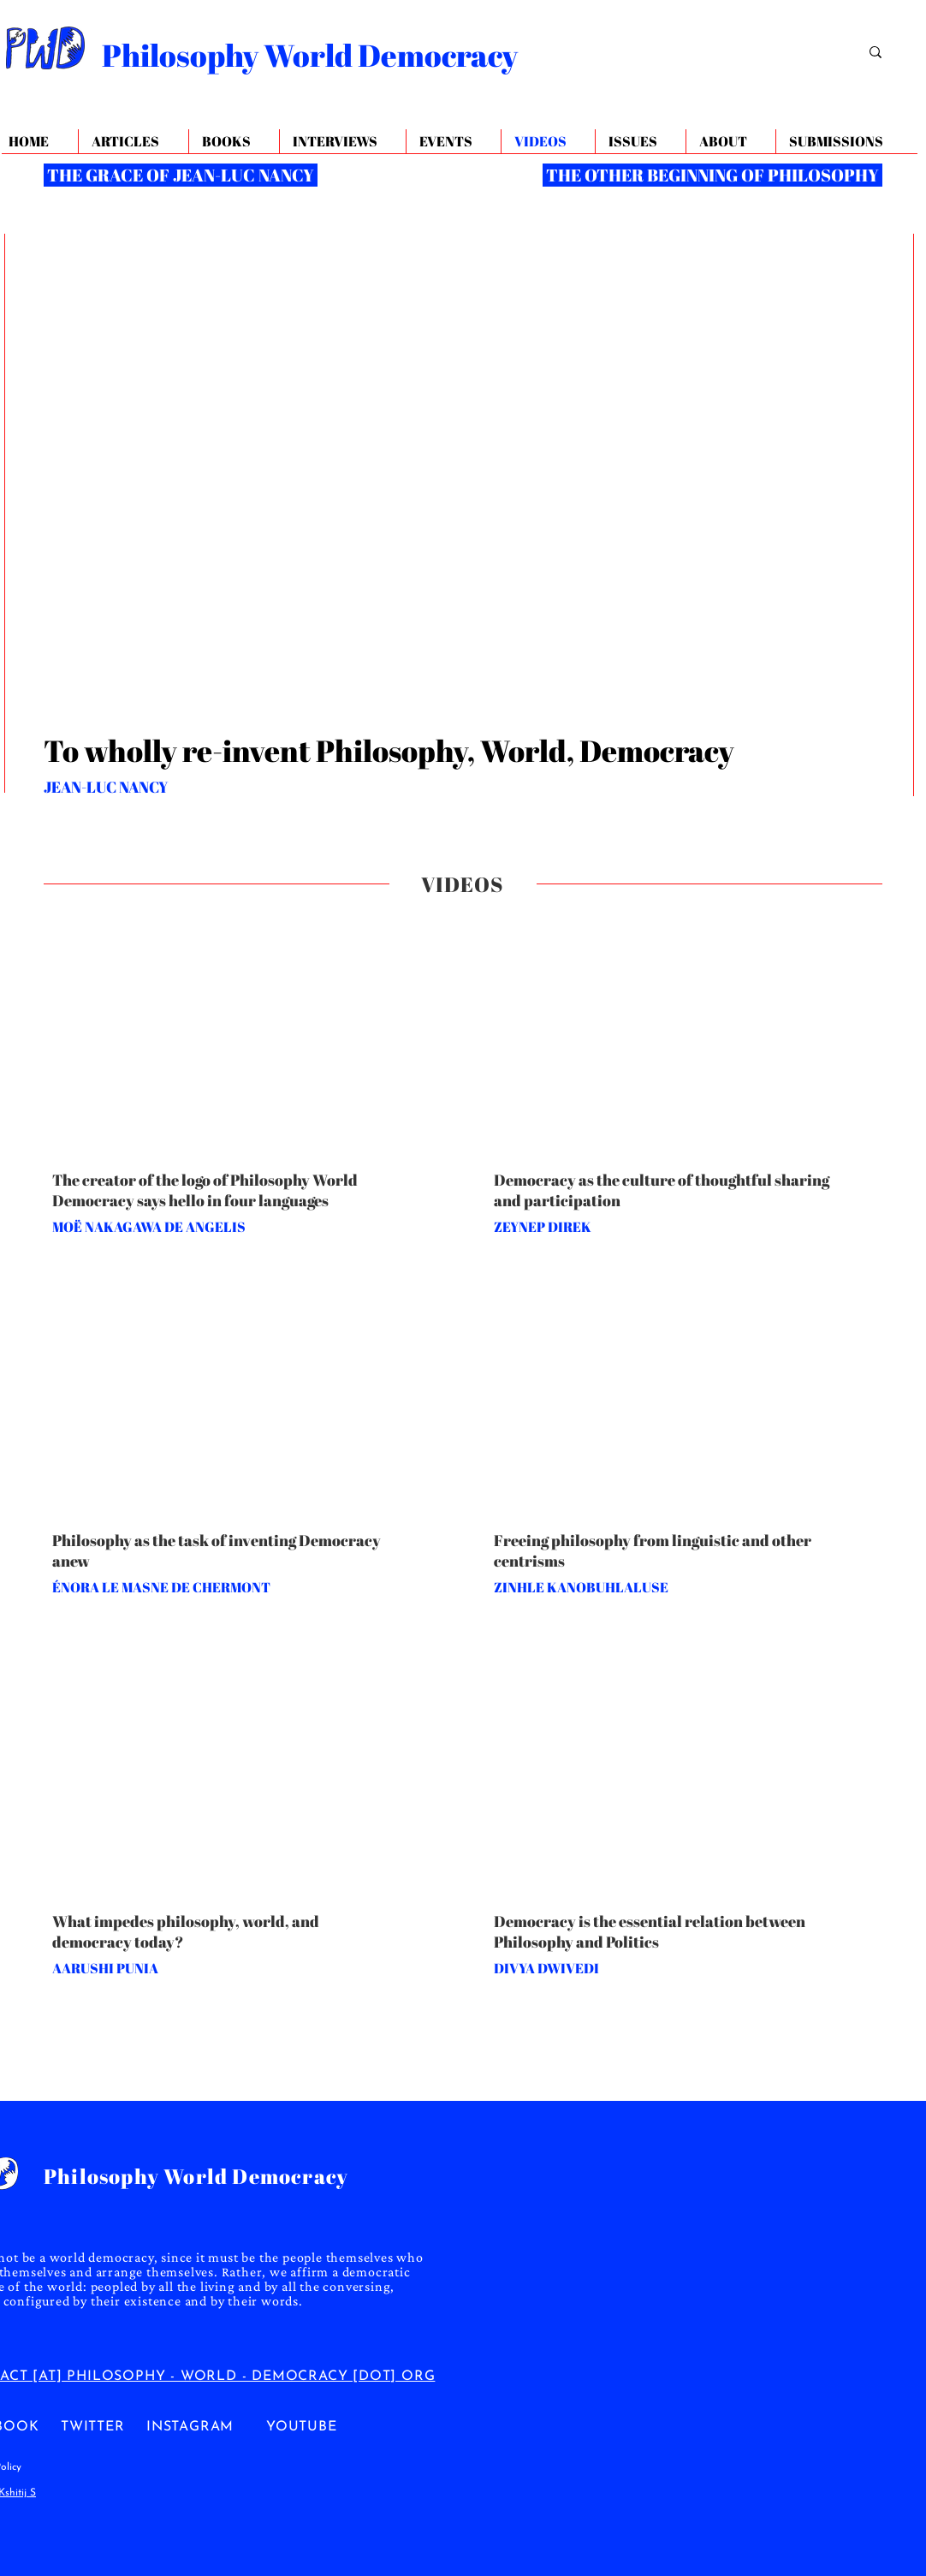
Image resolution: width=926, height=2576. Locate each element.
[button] (730, 141)
